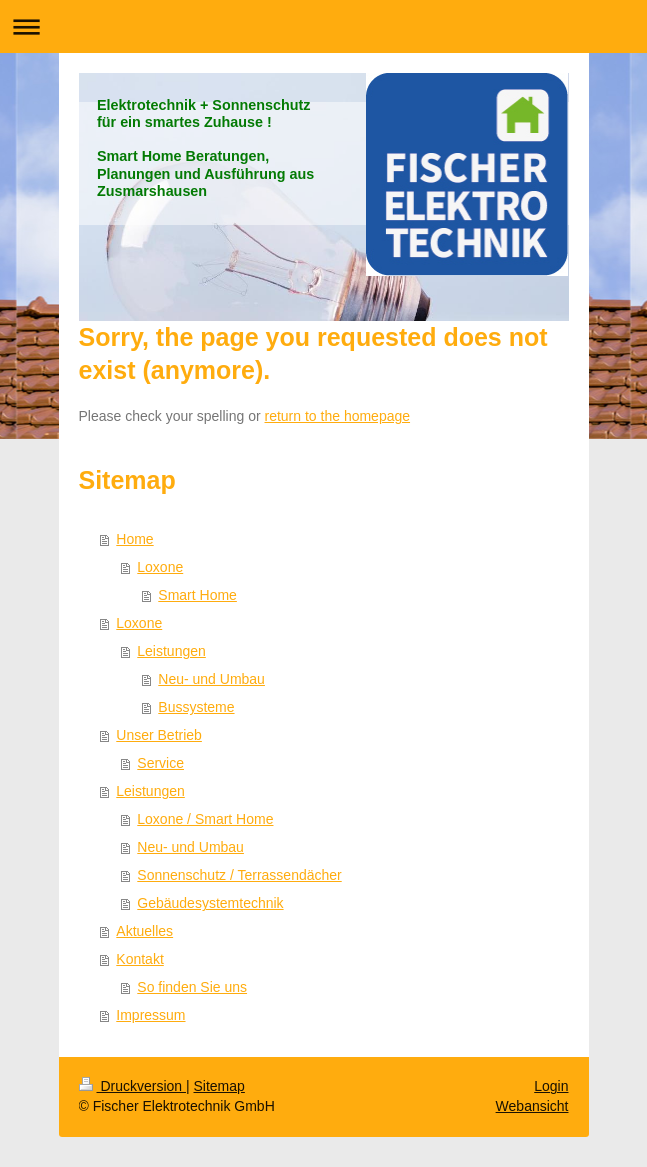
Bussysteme (196, 707)
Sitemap (219, 1086)
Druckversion (132, 1086)
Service (160, 763)
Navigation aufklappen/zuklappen (323, 26)
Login (551, 1086)
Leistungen (171, 651)
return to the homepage (338, 416)
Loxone (160, 567)
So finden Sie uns (192, 987)
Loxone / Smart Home (205, 819)
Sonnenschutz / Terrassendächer (239, 875)
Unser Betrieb (159, 735)
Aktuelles (144, 931)
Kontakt (139, 959)
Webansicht (532, 1106)
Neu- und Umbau (211, 679)
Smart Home (197, 595)
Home (134, 539)
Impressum (150, 1015)
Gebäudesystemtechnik (210, 903)
